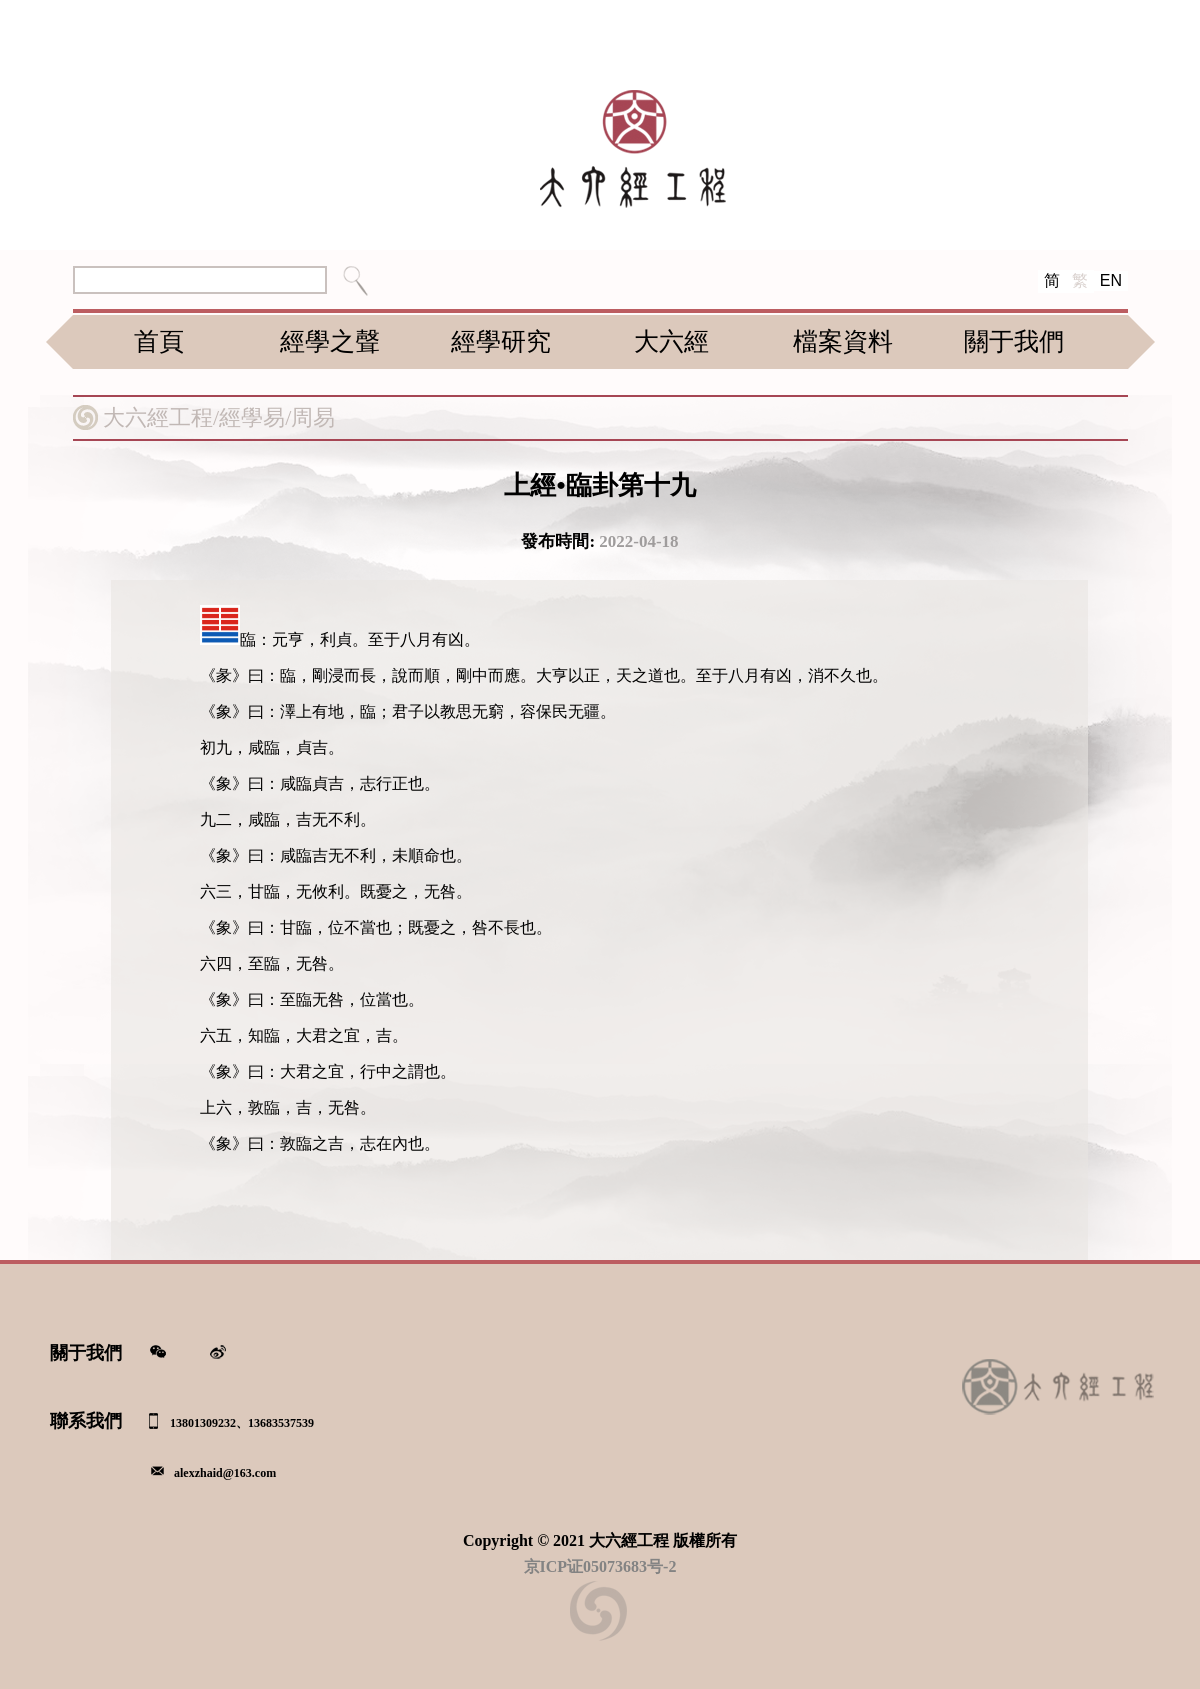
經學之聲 (330, 341)
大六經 (671, 341)
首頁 (159, 341)
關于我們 (1014, 341)
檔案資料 (843, 341)
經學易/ (255, 417)
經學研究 (501, 341)
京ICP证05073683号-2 (600, 1566)
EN (1111, 280)
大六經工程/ (161, 417)
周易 (313, 417)
